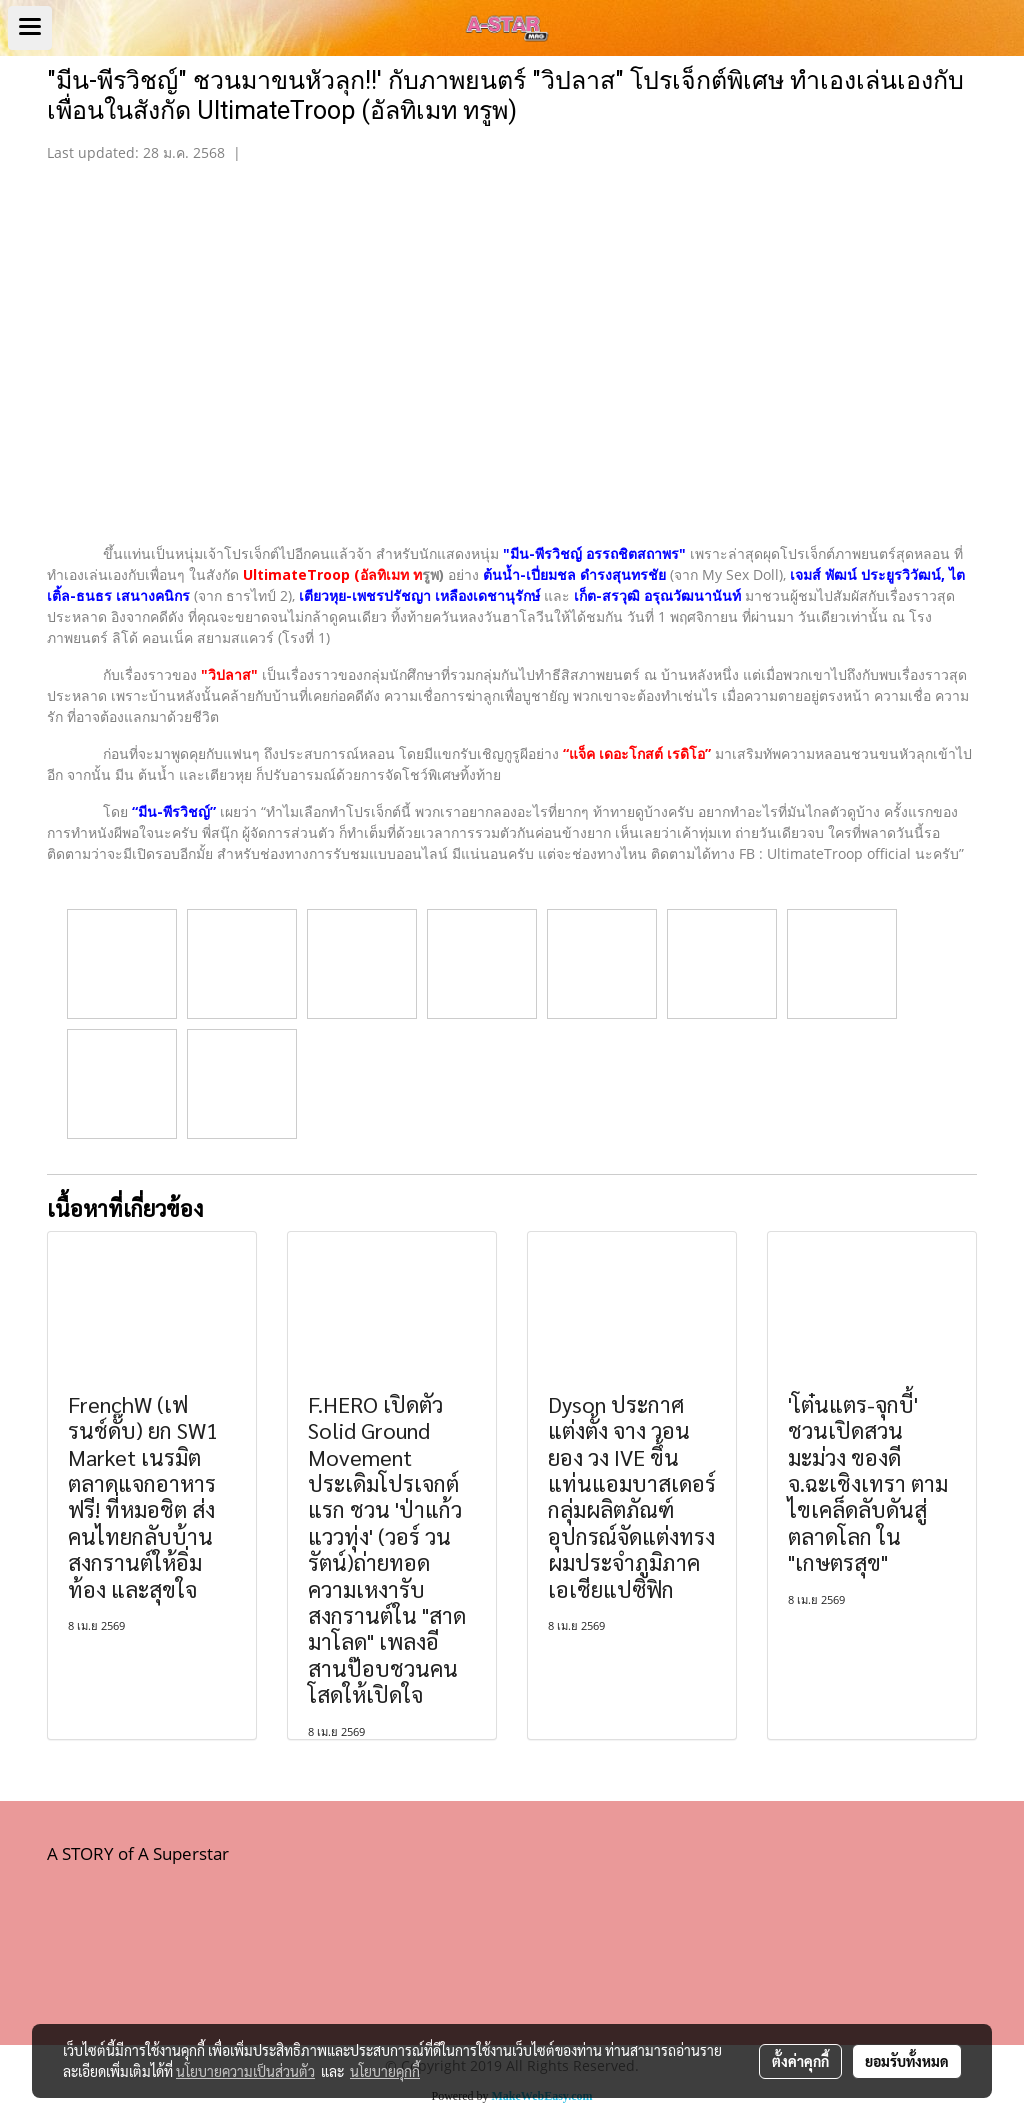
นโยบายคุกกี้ (385, 2071)
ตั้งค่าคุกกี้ (800, 2061)
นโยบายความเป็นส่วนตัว (245, 2071)
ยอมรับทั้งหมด (907, 2061)
